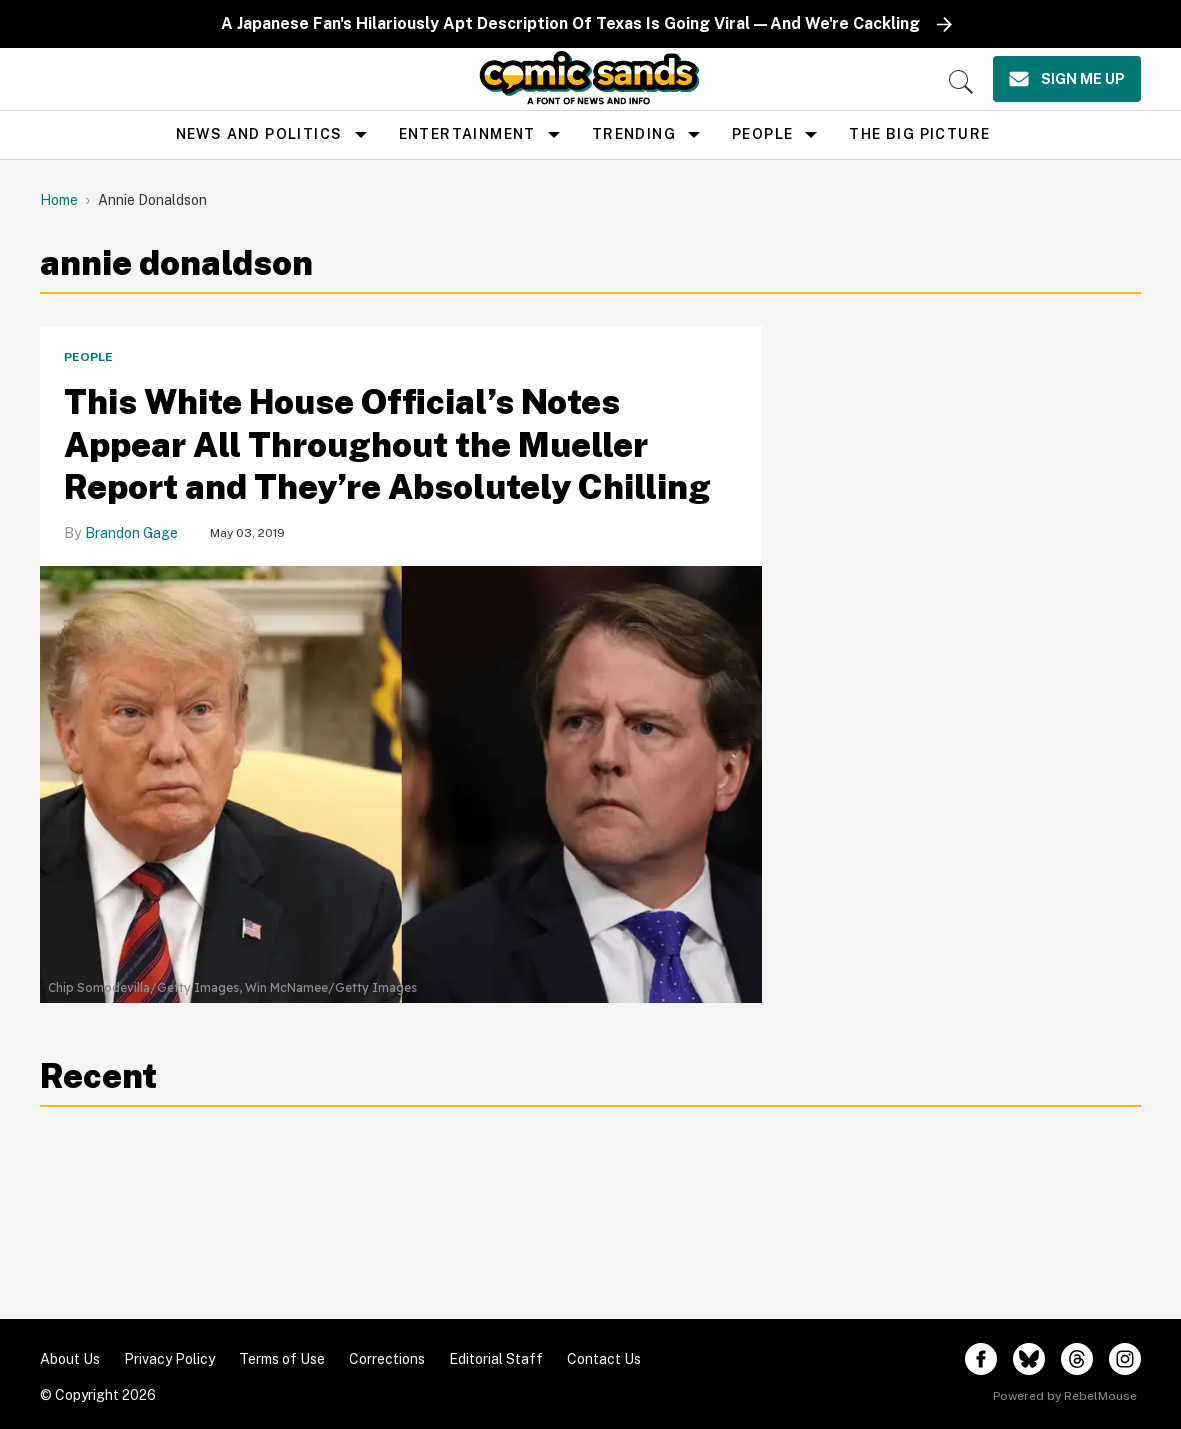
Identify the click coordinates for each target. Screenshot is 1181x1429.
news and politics (259, 134)
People (762, 134)
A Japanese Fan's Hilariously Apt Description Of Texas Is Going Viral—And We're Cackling (570, 23)
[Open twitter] (1029, 1359)
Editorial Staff (496, 1359)
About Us (70, 1359)
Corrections (387, 1359)
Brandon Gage (131, 533)
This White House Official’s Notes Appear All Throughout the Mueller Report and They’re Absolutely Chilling (387, 444)
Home (59, 200)
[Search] (961, 82)
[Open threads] (1077, 1359)
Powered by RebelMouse (1065, 1396)
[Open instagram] (1125, 1359)
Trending (634, 134)
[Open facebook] (981, 1359)
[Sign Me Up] (1067, 79)
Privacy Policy (169, 1359)
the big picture (919, 134)
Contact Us (604, 1359)
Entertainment (467, 134)
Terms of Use (282, 1359)
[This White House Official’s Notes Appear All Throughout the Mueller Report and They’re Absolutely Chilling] (401, 769)
